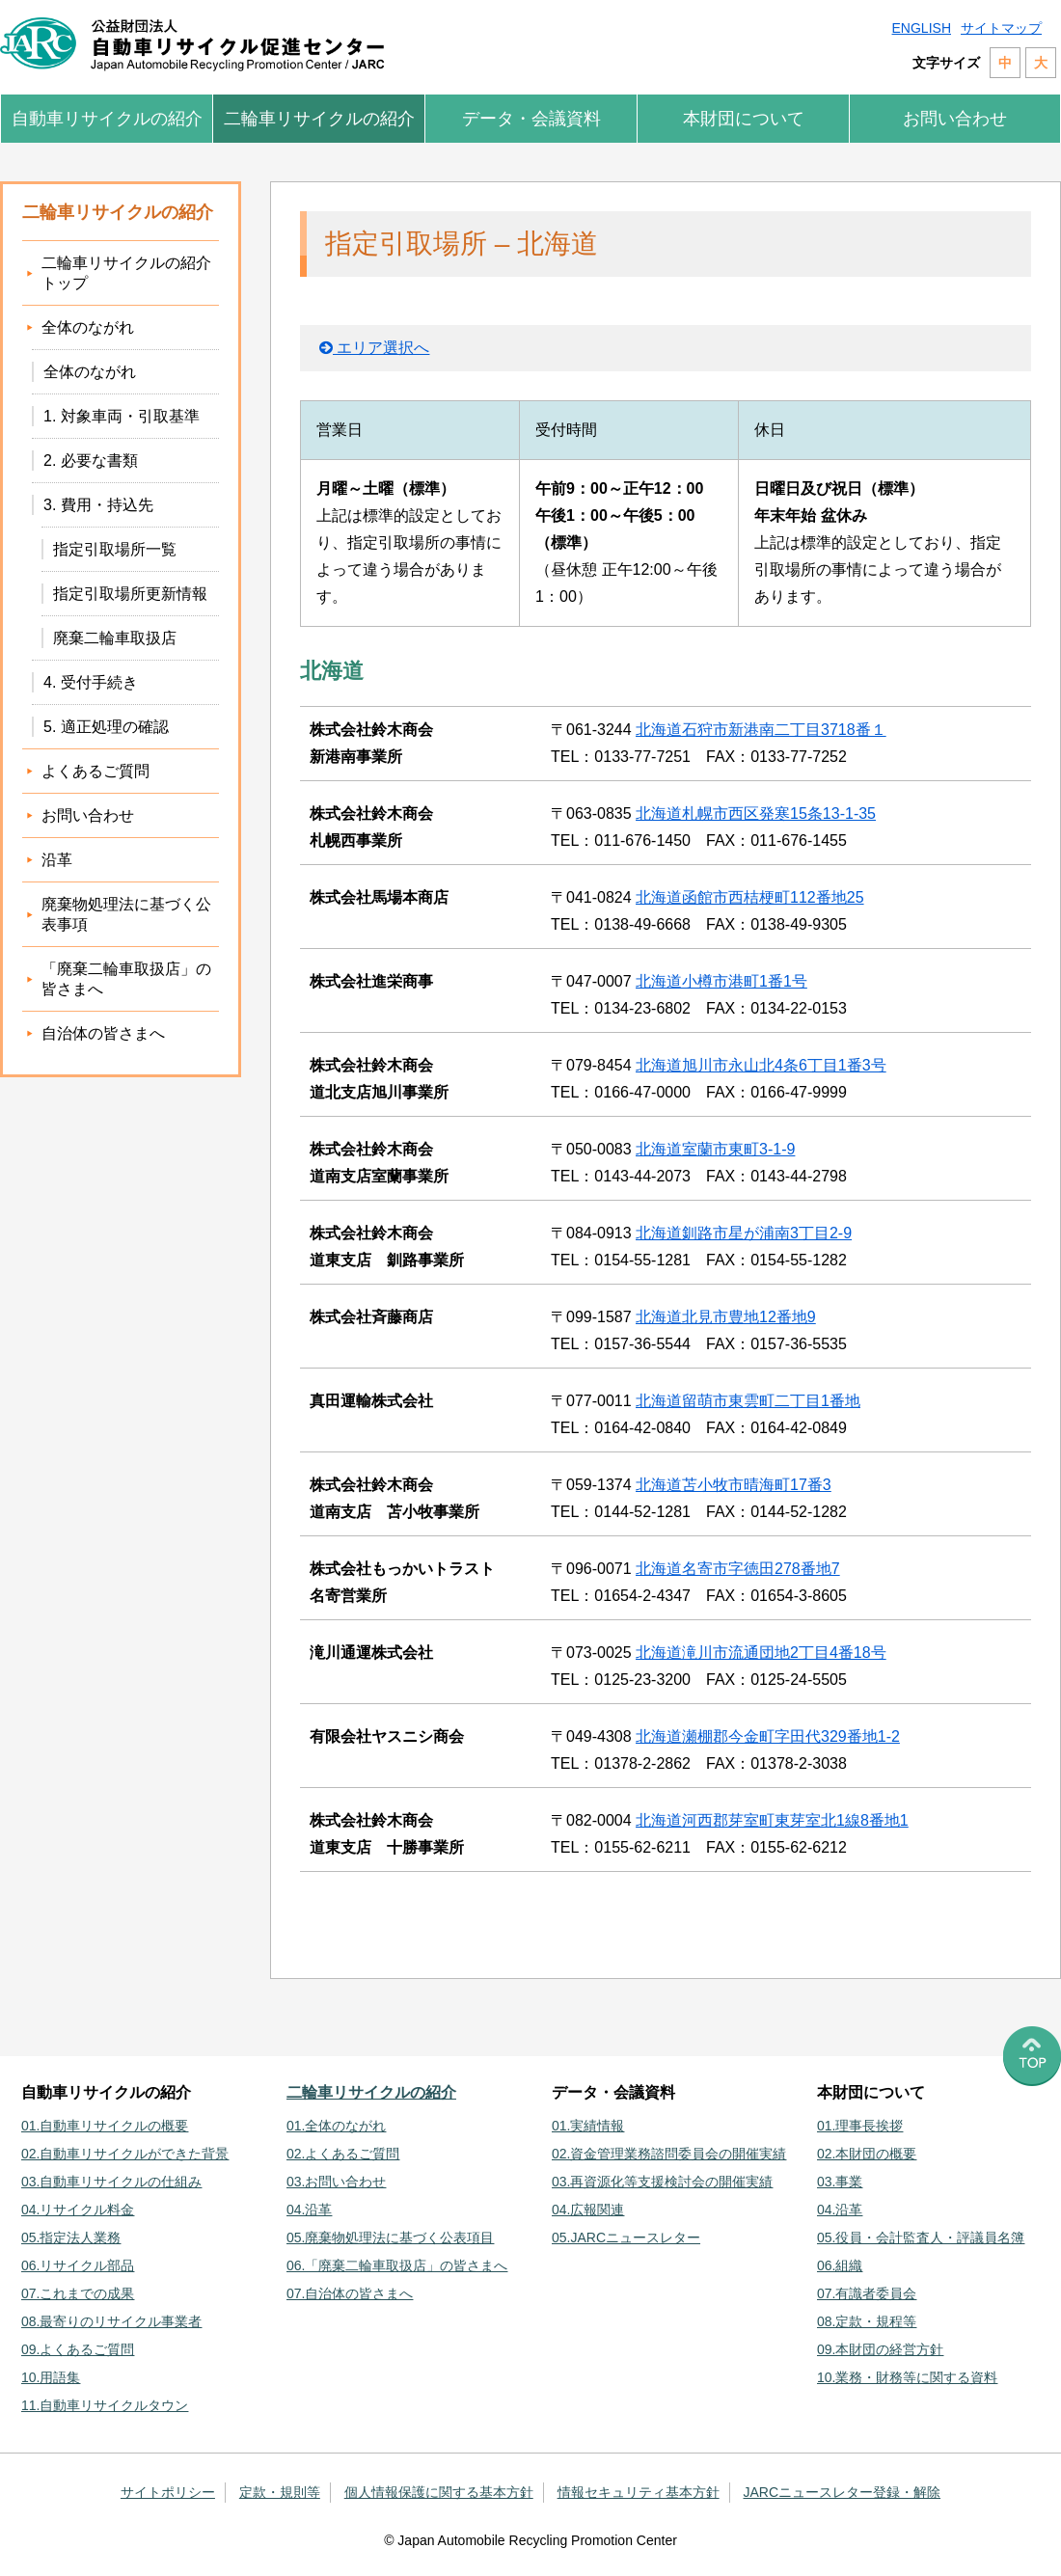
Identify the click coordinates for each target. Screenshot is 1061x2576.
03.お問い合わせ (336, 2181)
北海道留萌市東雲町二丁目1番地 (748, 1401)
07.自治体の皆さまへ (349, 2293)
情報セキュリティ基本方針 (639, 2492)
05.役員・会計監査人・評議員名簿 (920, 2237)
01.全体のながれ (336, 2125)
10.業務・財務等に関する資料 (907, 2377)
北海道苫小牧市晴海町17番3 (733, 1485)
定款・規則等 (279, 2492)
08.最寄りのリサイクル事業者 (111, 2321)
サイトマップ (1001, 28)
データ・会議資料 (531, 118)
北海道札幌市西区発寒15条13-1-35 (756, 813)
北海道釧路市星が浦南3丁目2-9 (744, 1233)
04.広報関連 (588, 2209)
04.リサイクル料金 (77, 2209)
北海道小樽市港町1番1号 (721, 981)
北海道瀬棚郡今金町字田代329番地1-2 (768, 1736)
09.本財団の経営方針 (880, 2349)
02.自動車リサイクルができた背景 (125, 2153)
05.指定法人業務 (71, 2237)
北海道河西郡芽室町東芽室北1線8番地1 (772, 1820)
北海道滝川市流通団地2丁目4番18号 (761, 1652)
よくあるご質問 (95, 771)
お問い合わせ (955, 118)
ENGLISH (921, 28)
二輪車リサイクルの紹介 (319, 118)
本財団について (743, 118)
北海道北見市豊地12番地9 (726, 1317)
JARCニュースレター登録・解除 (842, 2492)
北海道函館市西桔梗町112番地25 (750, 897)
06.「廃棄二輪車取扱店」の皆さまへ (396, 2265)
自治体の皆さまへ (103, 1033)
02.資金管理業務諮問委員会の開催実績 (669, 2153)
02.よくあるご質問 (342, 2153)
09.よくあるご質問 (77, 2349)
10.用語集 (50, 2377)
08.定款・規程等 (866, 2321)
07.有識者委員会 (866, 2293)
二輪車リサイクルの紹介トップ (126, 273)
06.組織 (839, 2265)
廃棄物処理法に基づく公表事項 (126, 914)
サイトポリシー (168, 2492)
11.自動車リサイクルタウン (104, 2405)
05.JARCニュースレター (626, 2237)
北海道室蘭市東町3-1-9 (715, 1149)
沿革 (56, 860)
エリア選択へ (374, 347)
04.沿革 (309, 2209)
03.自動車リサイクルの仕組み (111, 2181)
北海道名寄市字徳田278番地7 (738, 1568)
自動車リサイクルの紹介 (107, 118)
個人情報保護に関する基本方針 (438, 2492)
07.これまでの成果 (77, 2293)
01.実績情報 (588, 2125)
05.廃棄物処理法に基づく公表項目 (390, 2237)
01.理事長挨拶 (860, 2125)
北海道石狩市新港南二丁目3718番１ (761, 729)
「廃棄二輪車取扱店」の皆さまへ (126, 979)
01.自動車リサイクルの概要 (104, 2125)
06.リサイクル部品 (77, 2265)
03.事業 (839, 2181)
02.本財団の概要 (866, 2153)
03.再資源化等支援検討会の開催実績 (662, 2181)
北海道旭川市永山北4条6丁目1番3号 (761, 1065)
